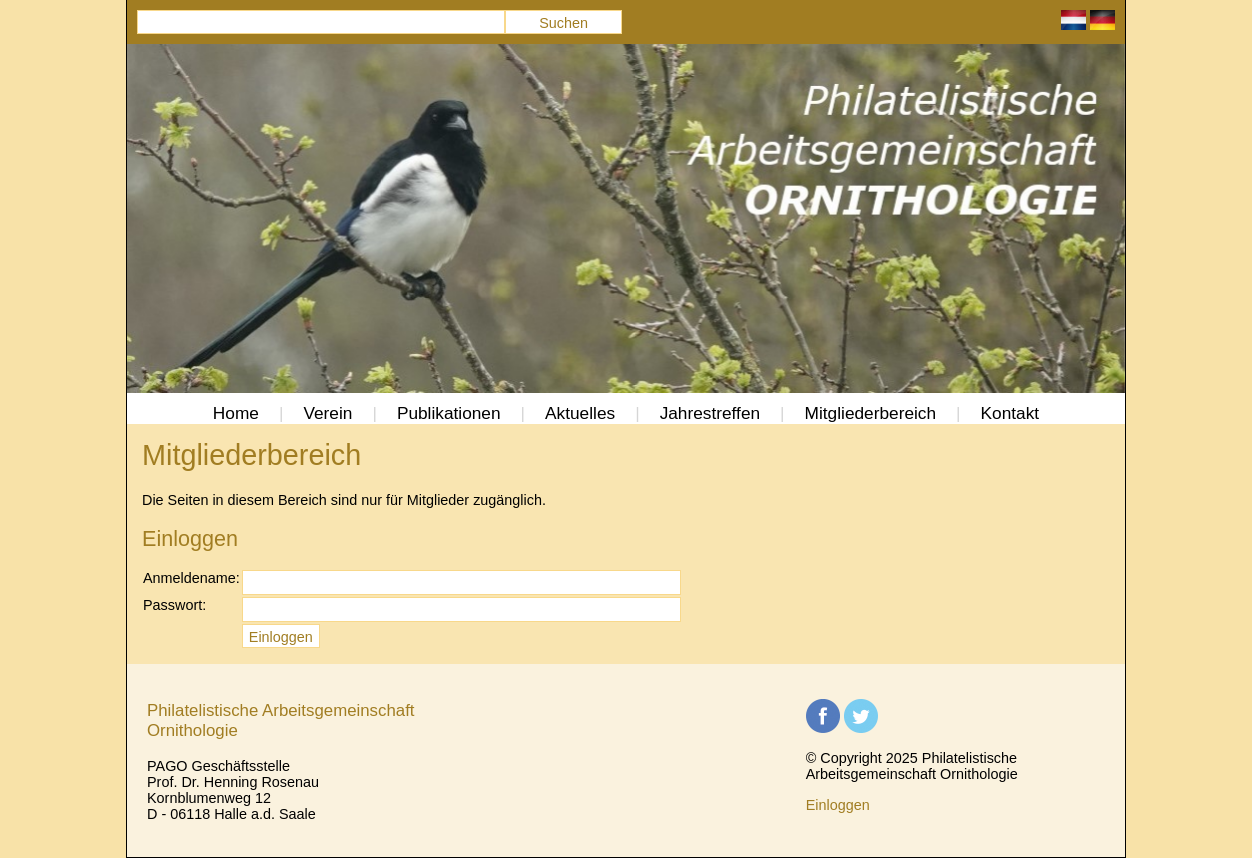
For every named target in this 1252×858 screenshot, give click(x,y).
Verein (327, 413)
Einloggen (838, 805)
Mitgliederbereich (870, 413)
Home (236, 413)
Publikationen (449, 413)
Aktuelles (580, 413)
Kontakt (1010, 413)
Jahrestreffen (710, 413)
